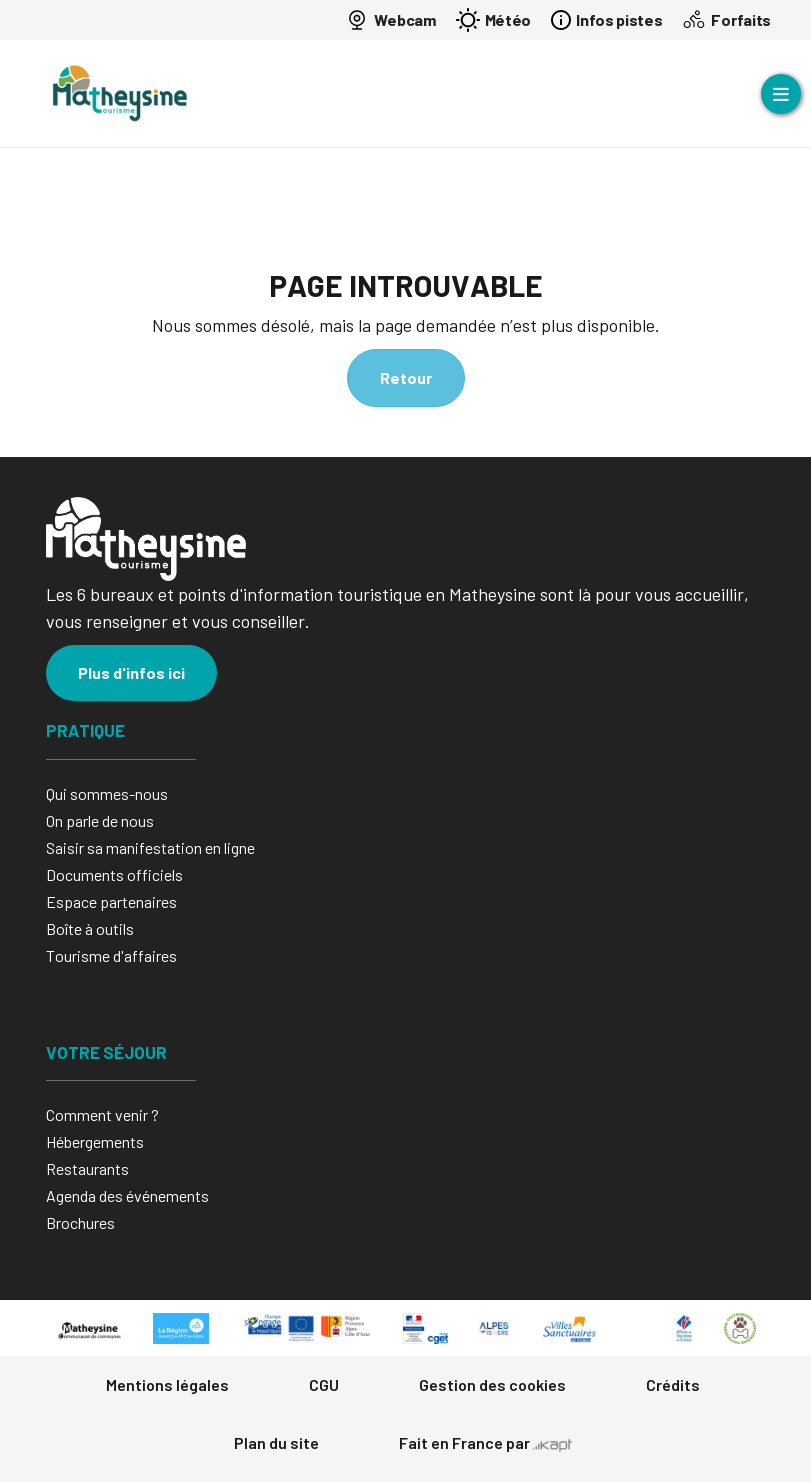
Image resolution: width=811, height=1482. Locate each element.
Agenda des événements (127, 1195)
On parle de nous (100, 820)
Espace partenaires (111, 901)
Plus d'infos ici (131, 672)
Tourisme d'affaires (111, 955)
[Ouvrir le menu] (781, 94)
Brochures (80, 1222)
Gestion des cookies (492, 1384)
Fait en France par (485, 1442)
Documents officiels (114, 874)
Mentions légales (167, 1384)
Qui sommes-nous (107, 793)
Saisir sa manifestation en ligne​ (150, 847)
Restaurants (87, 1168)
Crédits (673, 1384)
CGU (324, 1384)
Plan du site (276, 1442)
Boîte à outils (90, 928)
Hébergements (95, 1141)
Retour (406, 377)
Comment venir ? (102, 1114)
